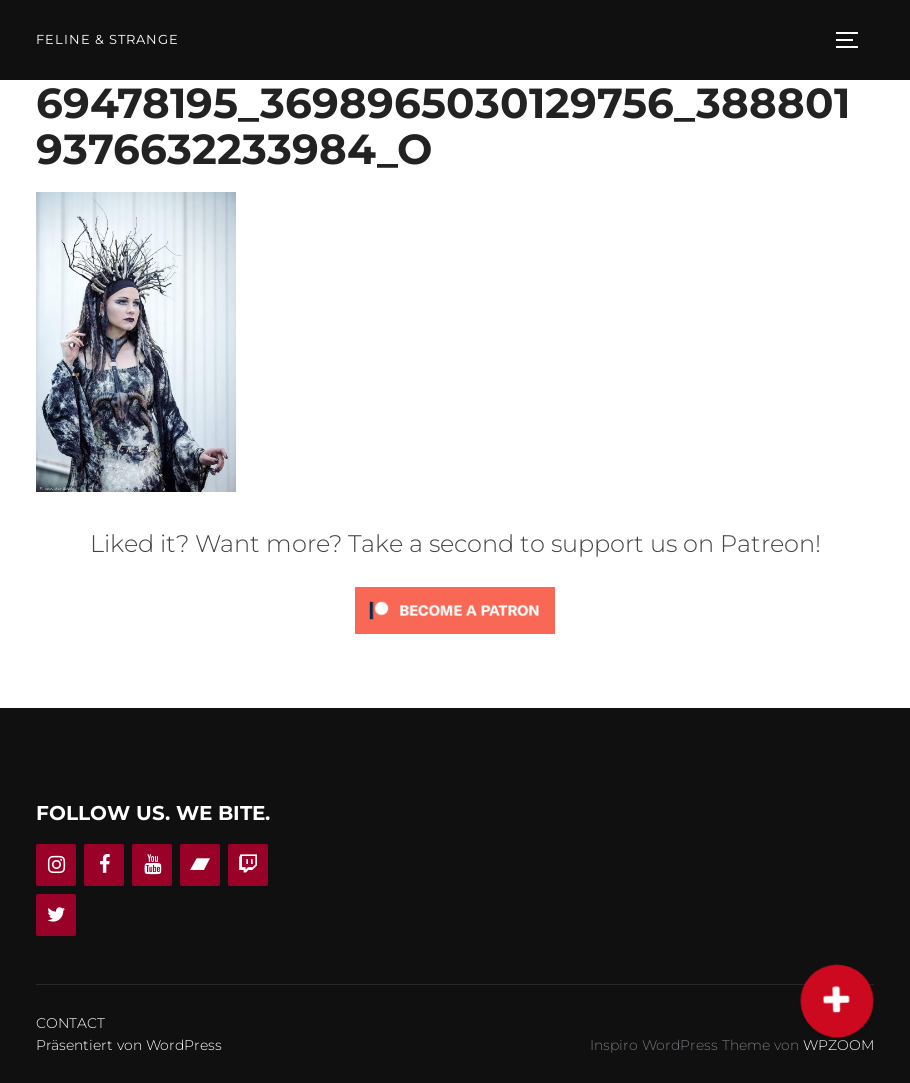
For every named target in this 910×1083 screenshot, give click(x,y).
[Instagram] (56, 865)
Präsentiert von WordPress (129, 1045)
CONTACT (70, 1023)
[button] (836, 1001)
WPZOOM (838, 1045)
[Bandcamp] (200, 865)
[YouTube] (152, 865)
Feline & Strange (107, 39)
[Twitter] (56, 915)
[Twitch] (248, 865)
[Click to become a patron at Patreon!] (455, 638)
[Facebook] (104, 865)
